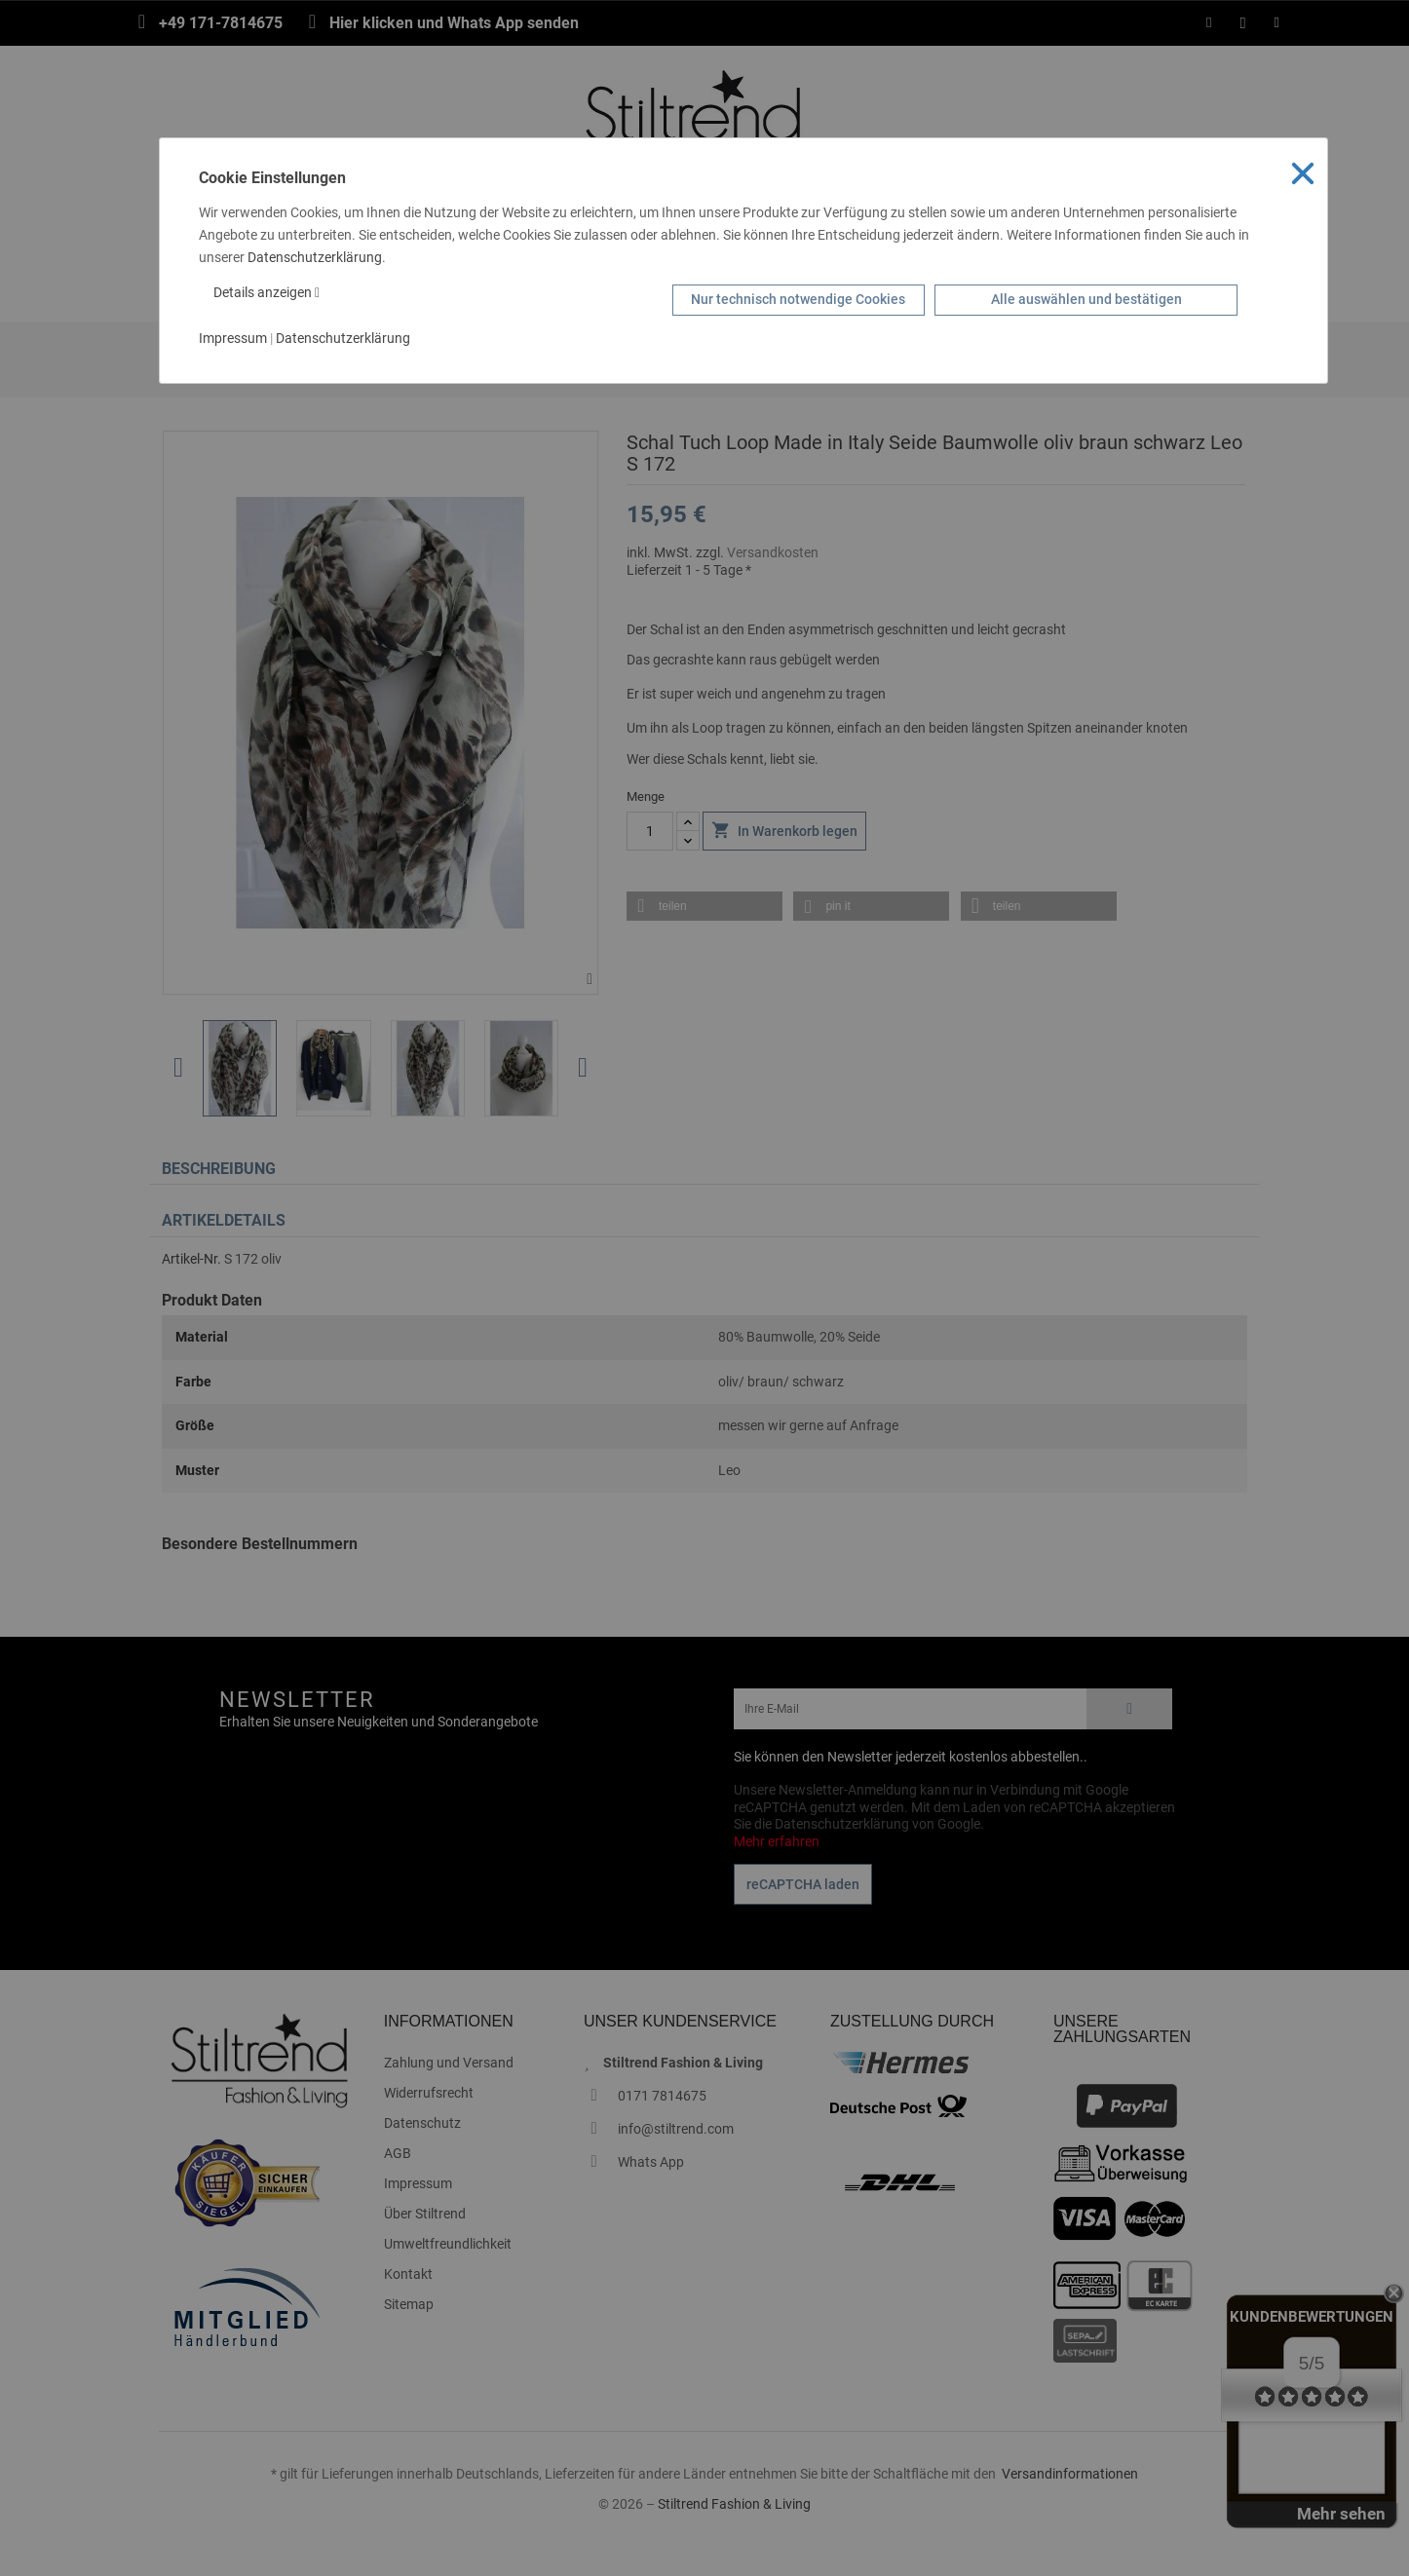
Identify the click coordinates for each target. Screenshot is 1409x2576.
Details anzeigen (266, 292)
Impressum (233, 338)
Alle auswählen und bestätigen (1086, 299)
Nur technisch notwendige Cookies (798, 299)
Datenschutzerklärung (315, 257)
